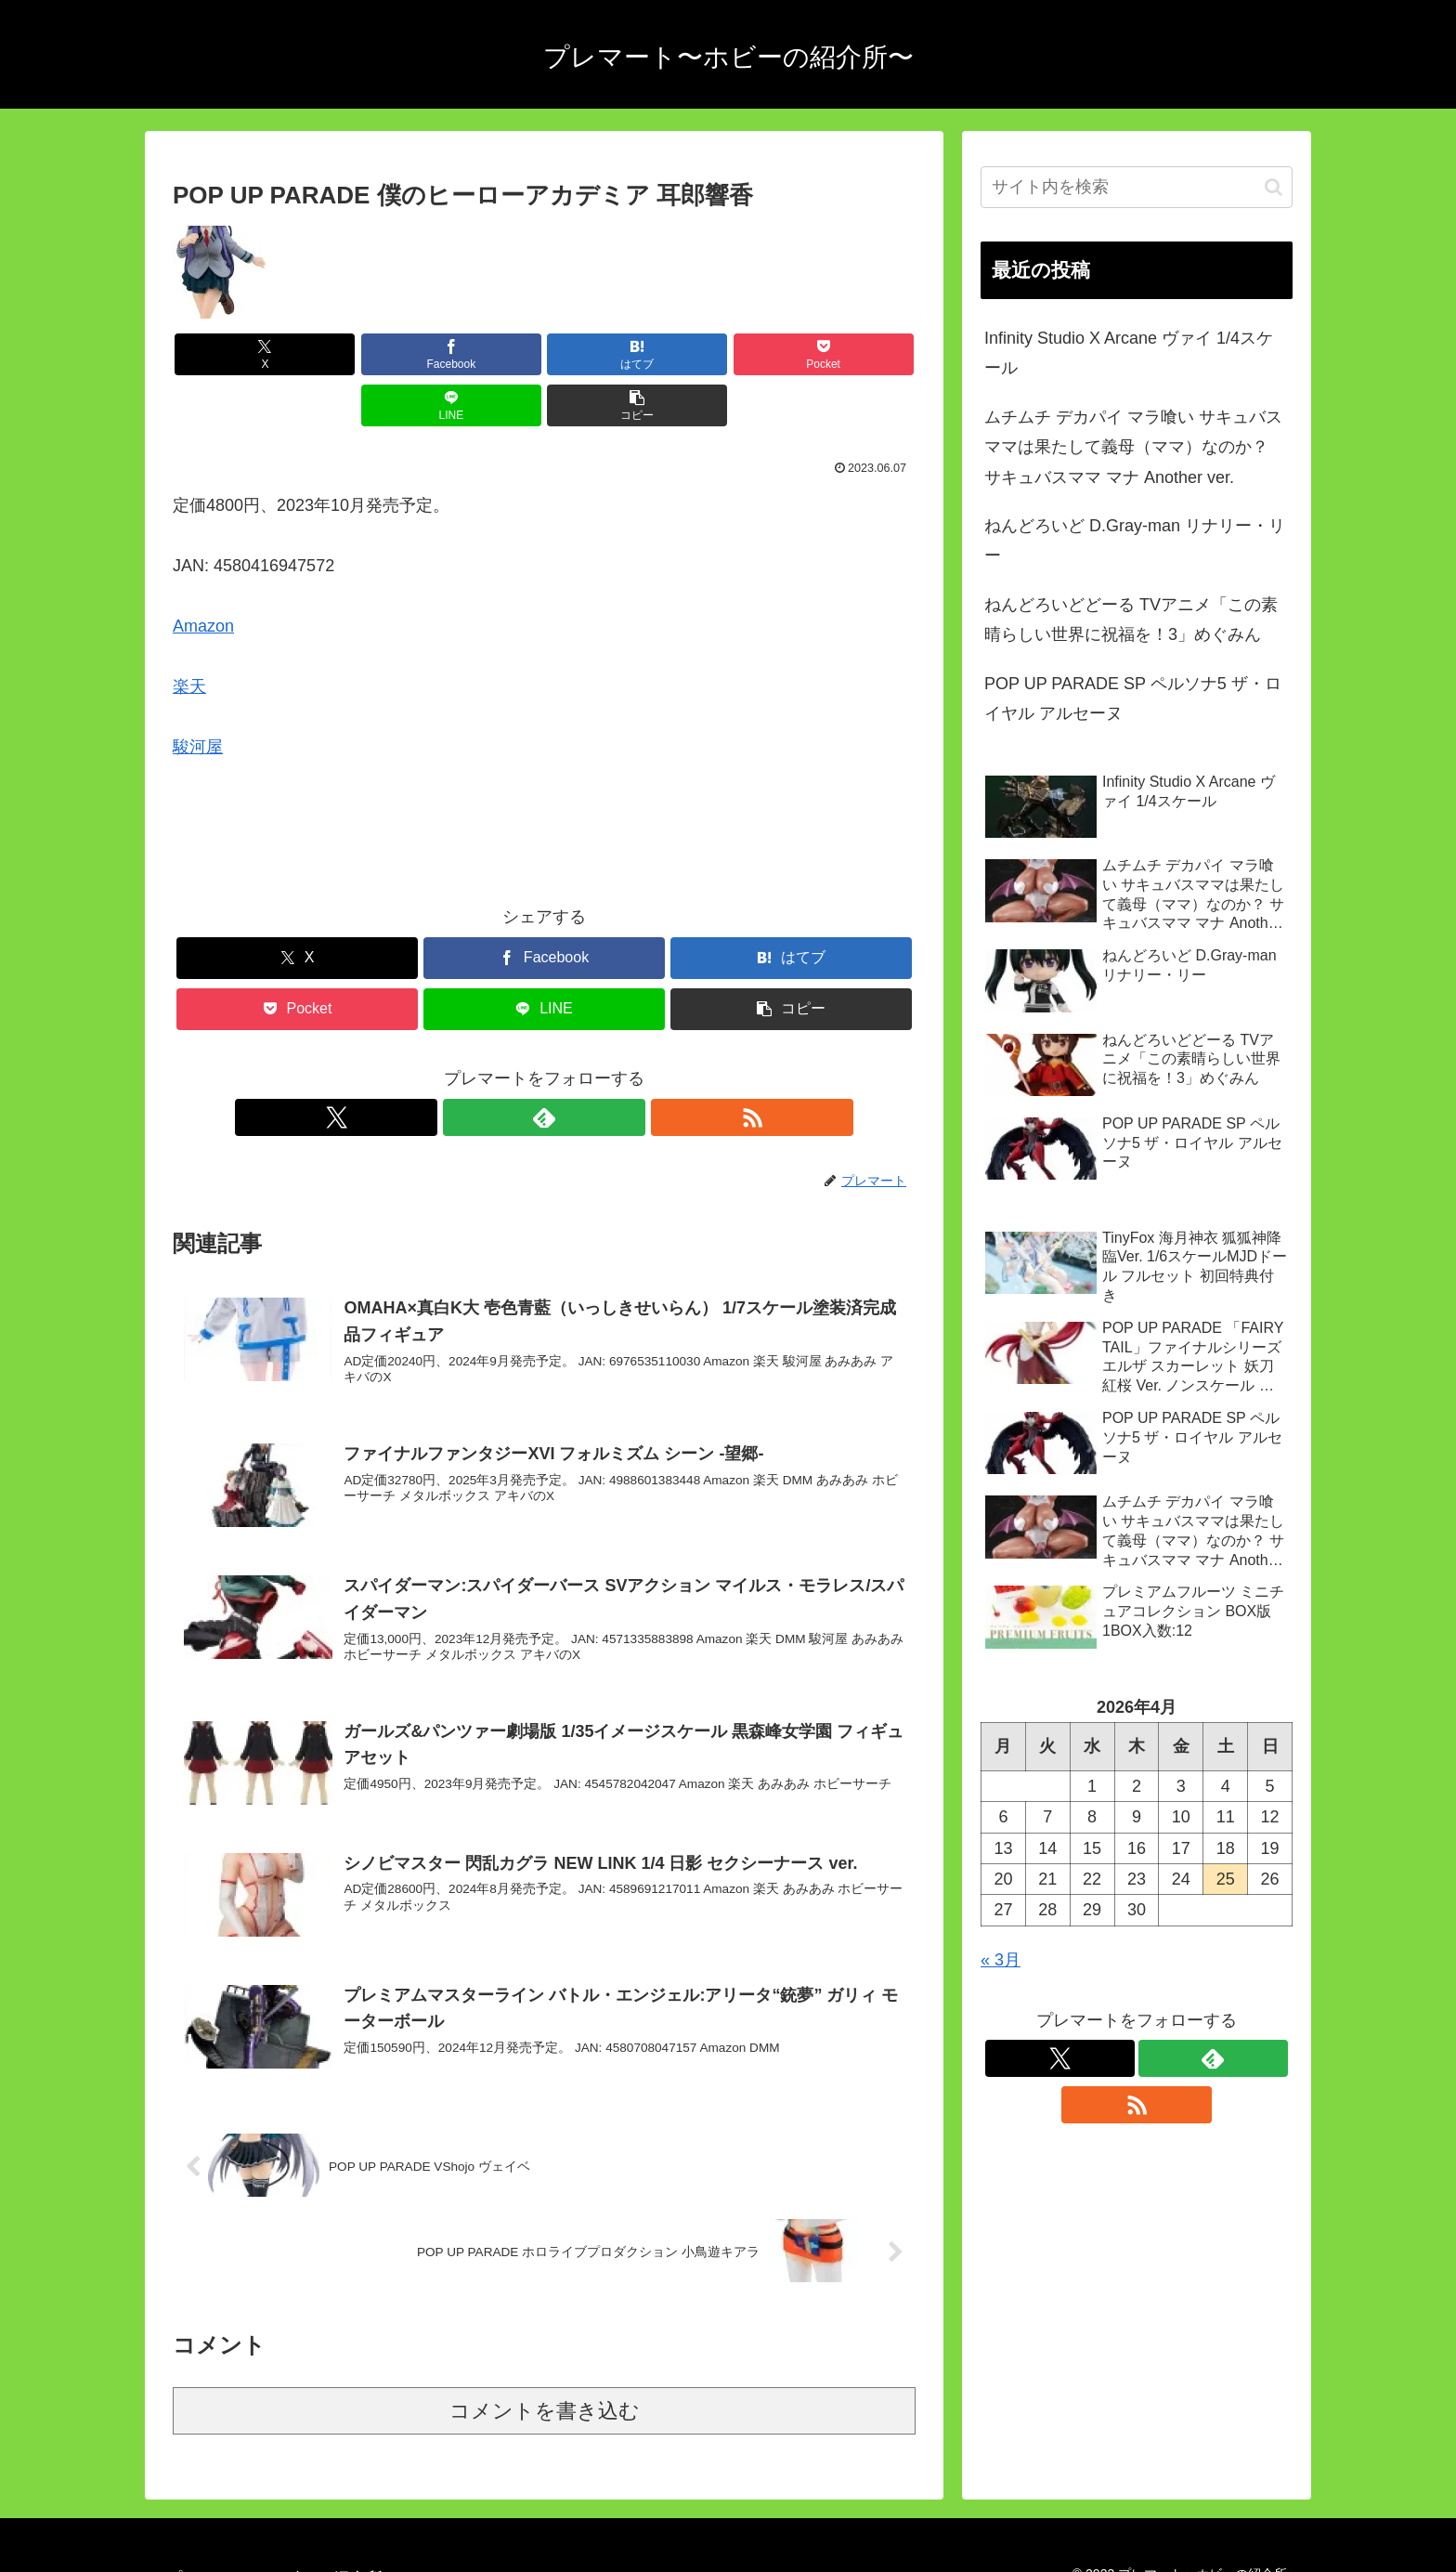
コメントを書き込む (544, 2382)
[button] (856, 354)
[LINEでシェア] (731, 354)
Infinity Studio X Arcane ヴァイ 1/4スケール (1128, 353)
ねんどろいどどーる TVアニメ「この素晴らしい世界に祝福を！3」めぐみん (1131, 619)
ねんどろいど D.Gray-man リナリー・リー (1134, 540)
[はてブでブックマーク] (481, 354)
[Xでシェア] (232, 354)
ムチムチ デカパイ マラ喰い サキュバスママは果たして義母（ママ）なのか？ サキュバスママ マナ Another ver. (1133, 447)
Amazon (203, 575)
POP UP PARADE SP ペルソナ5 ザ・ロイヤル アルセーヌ (1132, 698)
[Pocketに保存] (606, 354)
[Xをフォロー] (501, 1066)
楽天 (189, 635)
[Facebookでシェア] (356, 354)
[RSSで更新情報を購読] (586, 1066)
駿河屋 (198, 695)
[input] (1137, 187)
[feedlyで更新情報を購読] (544, 1066)
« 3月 (1000, 1960)
